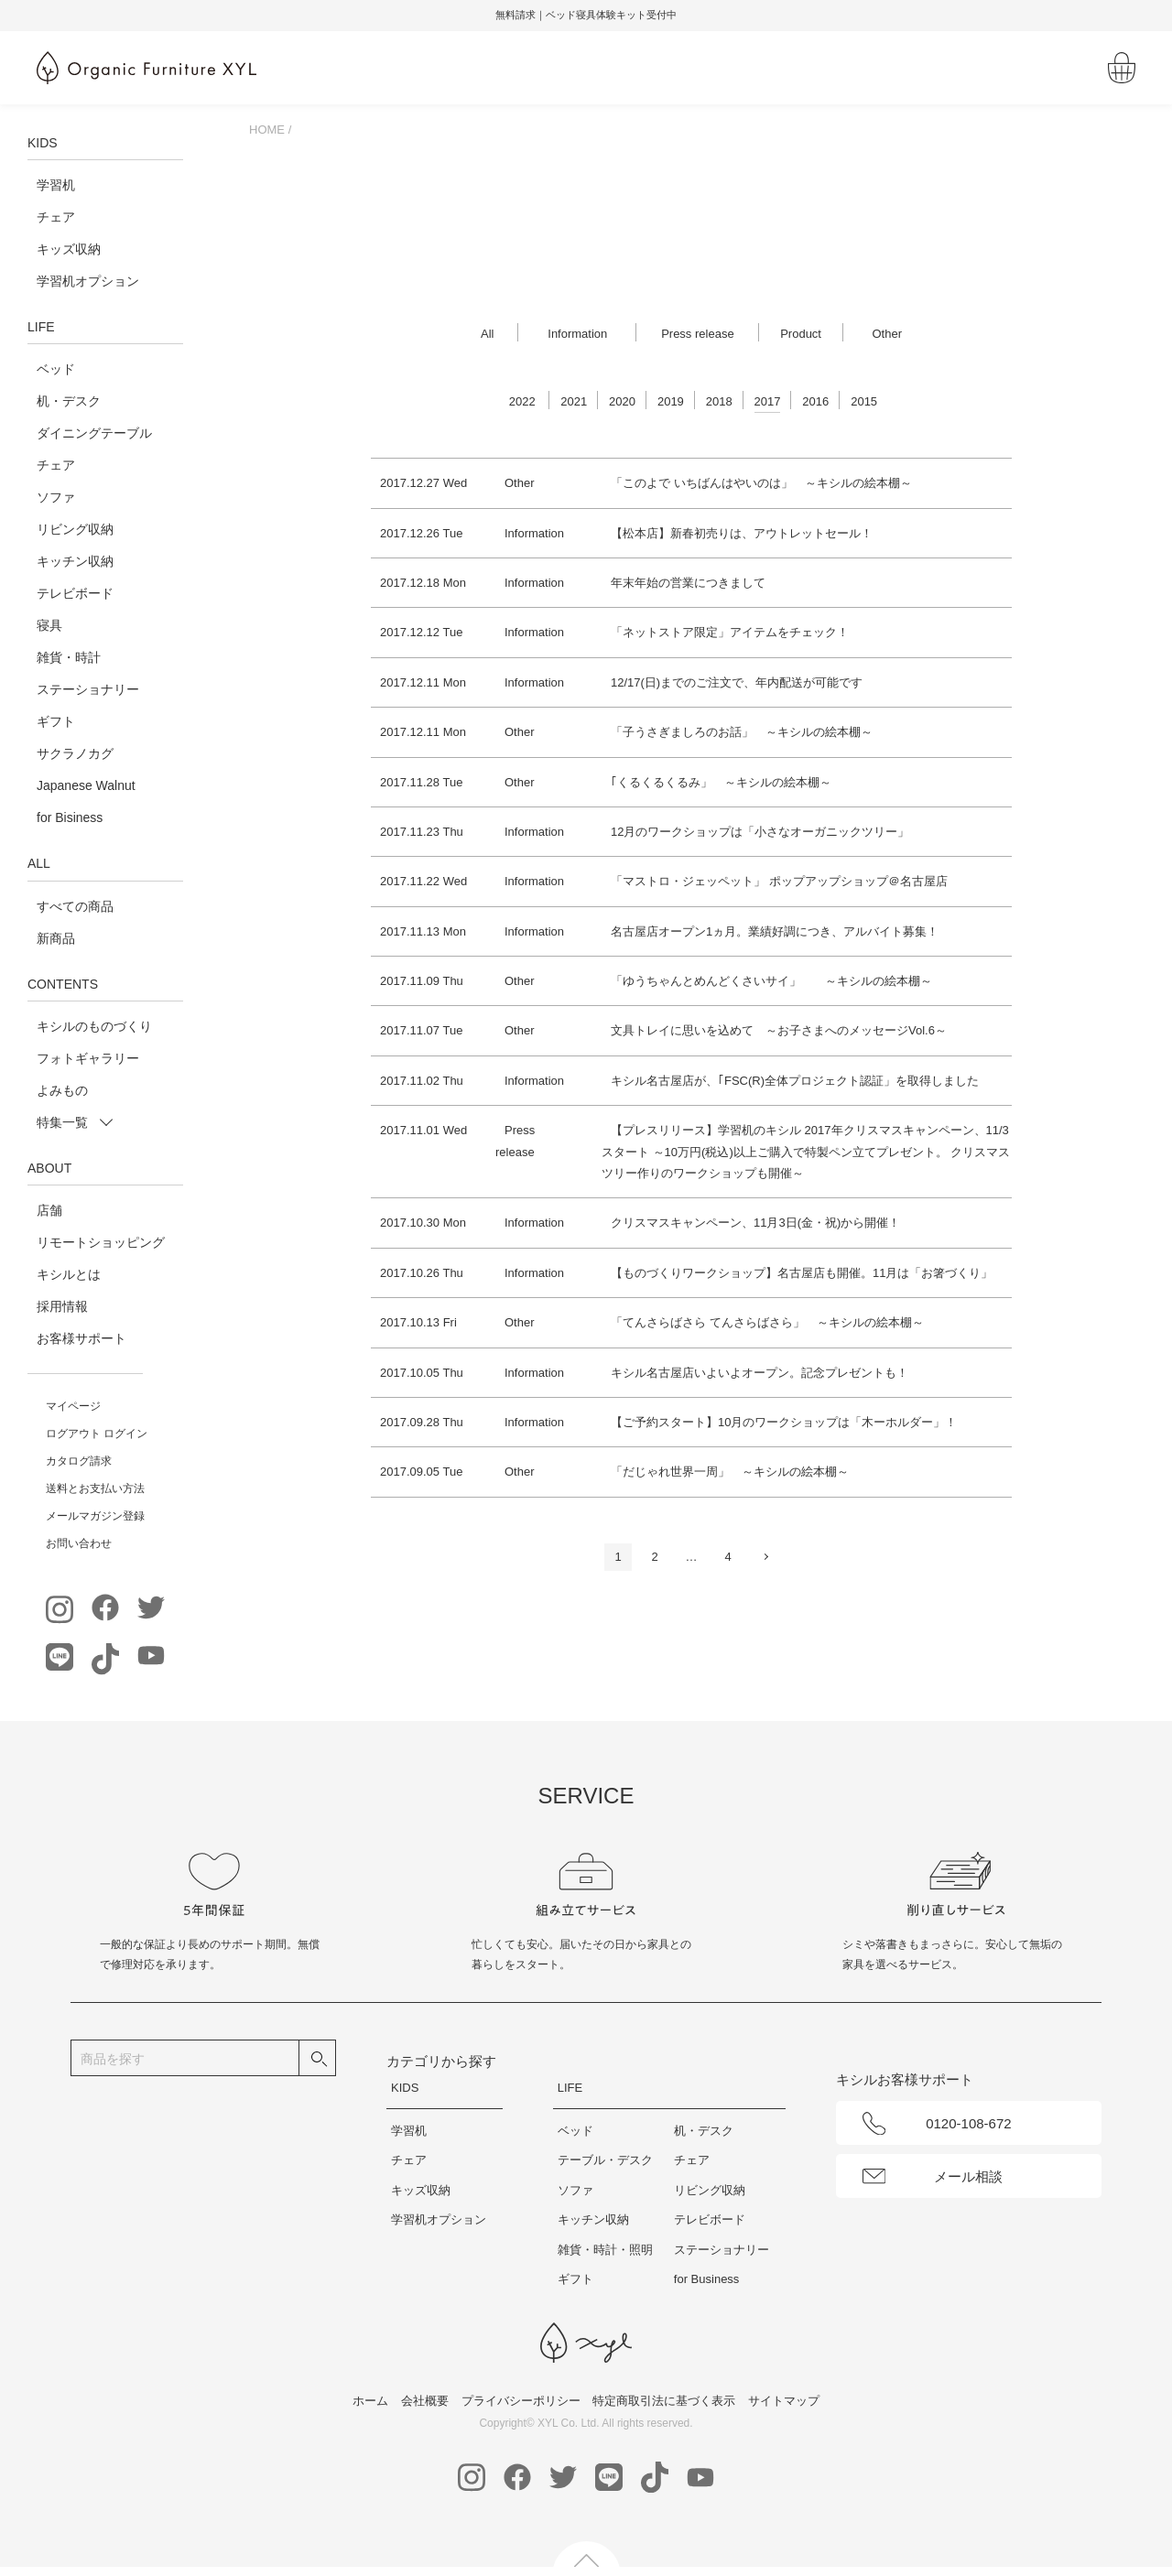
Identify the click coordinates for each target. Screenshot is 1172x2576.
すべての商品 (75, 906)
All (487, 334)
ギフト (56, 721)
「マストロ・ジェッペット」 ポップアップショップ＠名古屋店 (779, 881)
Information (577, 334)
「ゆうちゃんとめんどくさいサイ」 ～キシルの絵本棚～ (771, 981)
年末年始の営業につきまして (688, 583)
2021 (573, 401)
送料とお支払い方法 (95, 1488)
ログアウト (73, 1433)
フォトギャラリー (88, 1058)
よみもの (62, 1090)
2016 (815, 401)
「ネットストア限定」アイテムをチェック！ (730, 632)
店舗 (49, 1210)
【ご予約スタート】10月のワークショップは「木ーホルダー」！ (784, 1422)
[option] (586, 15)
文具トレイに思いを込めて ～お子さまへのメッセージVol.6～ (779, 1030)
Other (887, 334)
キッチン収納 (75, 561)
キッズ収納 (69, 249)
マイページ (73, 1406)
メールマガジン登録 (95, 1516)
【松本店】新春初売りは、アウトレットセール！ (742, 533)
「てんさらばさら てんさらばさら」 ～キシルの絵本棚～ (767, 1322)
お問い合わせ (79, 1543)
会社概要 (425, 2401)
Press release (697, 334)
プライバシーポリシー (521, 2401)
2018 (719, 401)
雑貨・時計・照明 (605, 2250)
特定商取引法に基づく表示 (663, 2401)
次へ (764, 1557)
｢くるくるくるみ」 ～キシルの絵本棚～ (721, 782)
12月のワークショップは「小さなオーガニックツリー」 (760, 832)
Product (800, 334)
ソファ (56, 497)
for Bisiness (70, 817)
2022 (522, 401)
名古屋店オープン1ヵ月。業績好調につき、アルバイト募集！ (775, 931)
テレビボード (75, 593)
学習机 (56, 185)
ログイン (125, 1433)
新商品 (56, 938)
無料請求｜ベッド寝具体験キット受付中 (586, 14)
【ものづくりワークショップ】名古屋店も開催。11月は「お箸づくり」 (802, 1273)
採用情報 (62, 1306)
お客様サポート (81, 1338)
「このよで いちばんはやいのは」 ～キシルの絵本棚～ (761, 483)
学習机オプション (88, 281)
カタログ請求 (79, 1461)
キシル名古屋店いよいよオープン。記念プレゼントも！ (759, 1373)
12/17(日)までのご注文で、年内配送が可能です (737, 682)
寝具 (49, 625)
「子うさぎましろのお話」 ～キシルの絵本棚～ (742, 732)
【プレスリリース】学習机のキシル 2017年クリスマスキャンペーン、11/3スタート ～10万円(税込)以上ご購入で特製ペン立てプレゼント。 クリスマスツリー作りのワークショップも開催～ (806, 1151)
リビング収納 (75, 529)
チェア (56, 217)
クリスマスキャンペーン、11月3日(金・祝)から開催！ (755, 1222)
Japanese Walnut (86, 785)
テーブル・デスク (605, 2160)
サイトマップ (783, 2401)
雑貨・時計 (69, 657)
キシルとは (69, 1274)
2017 (767, 401)
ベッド (56, 369)
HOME (267, 129)
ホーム (370, 2401)
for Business (707, 2279)
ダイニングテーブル (94, 433)
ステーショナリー (88, 689)
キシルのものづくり (94, 1026)
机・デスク (69, 401)
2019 (670, 401)
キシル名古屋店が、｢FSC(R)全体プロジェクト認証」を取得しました (795, 1081)
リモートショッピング (101, 1242)
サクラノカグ (75, 753)
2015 (864, 401)
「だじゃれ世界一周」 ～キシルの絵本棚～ (730, 1471)
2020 (622, 401)
